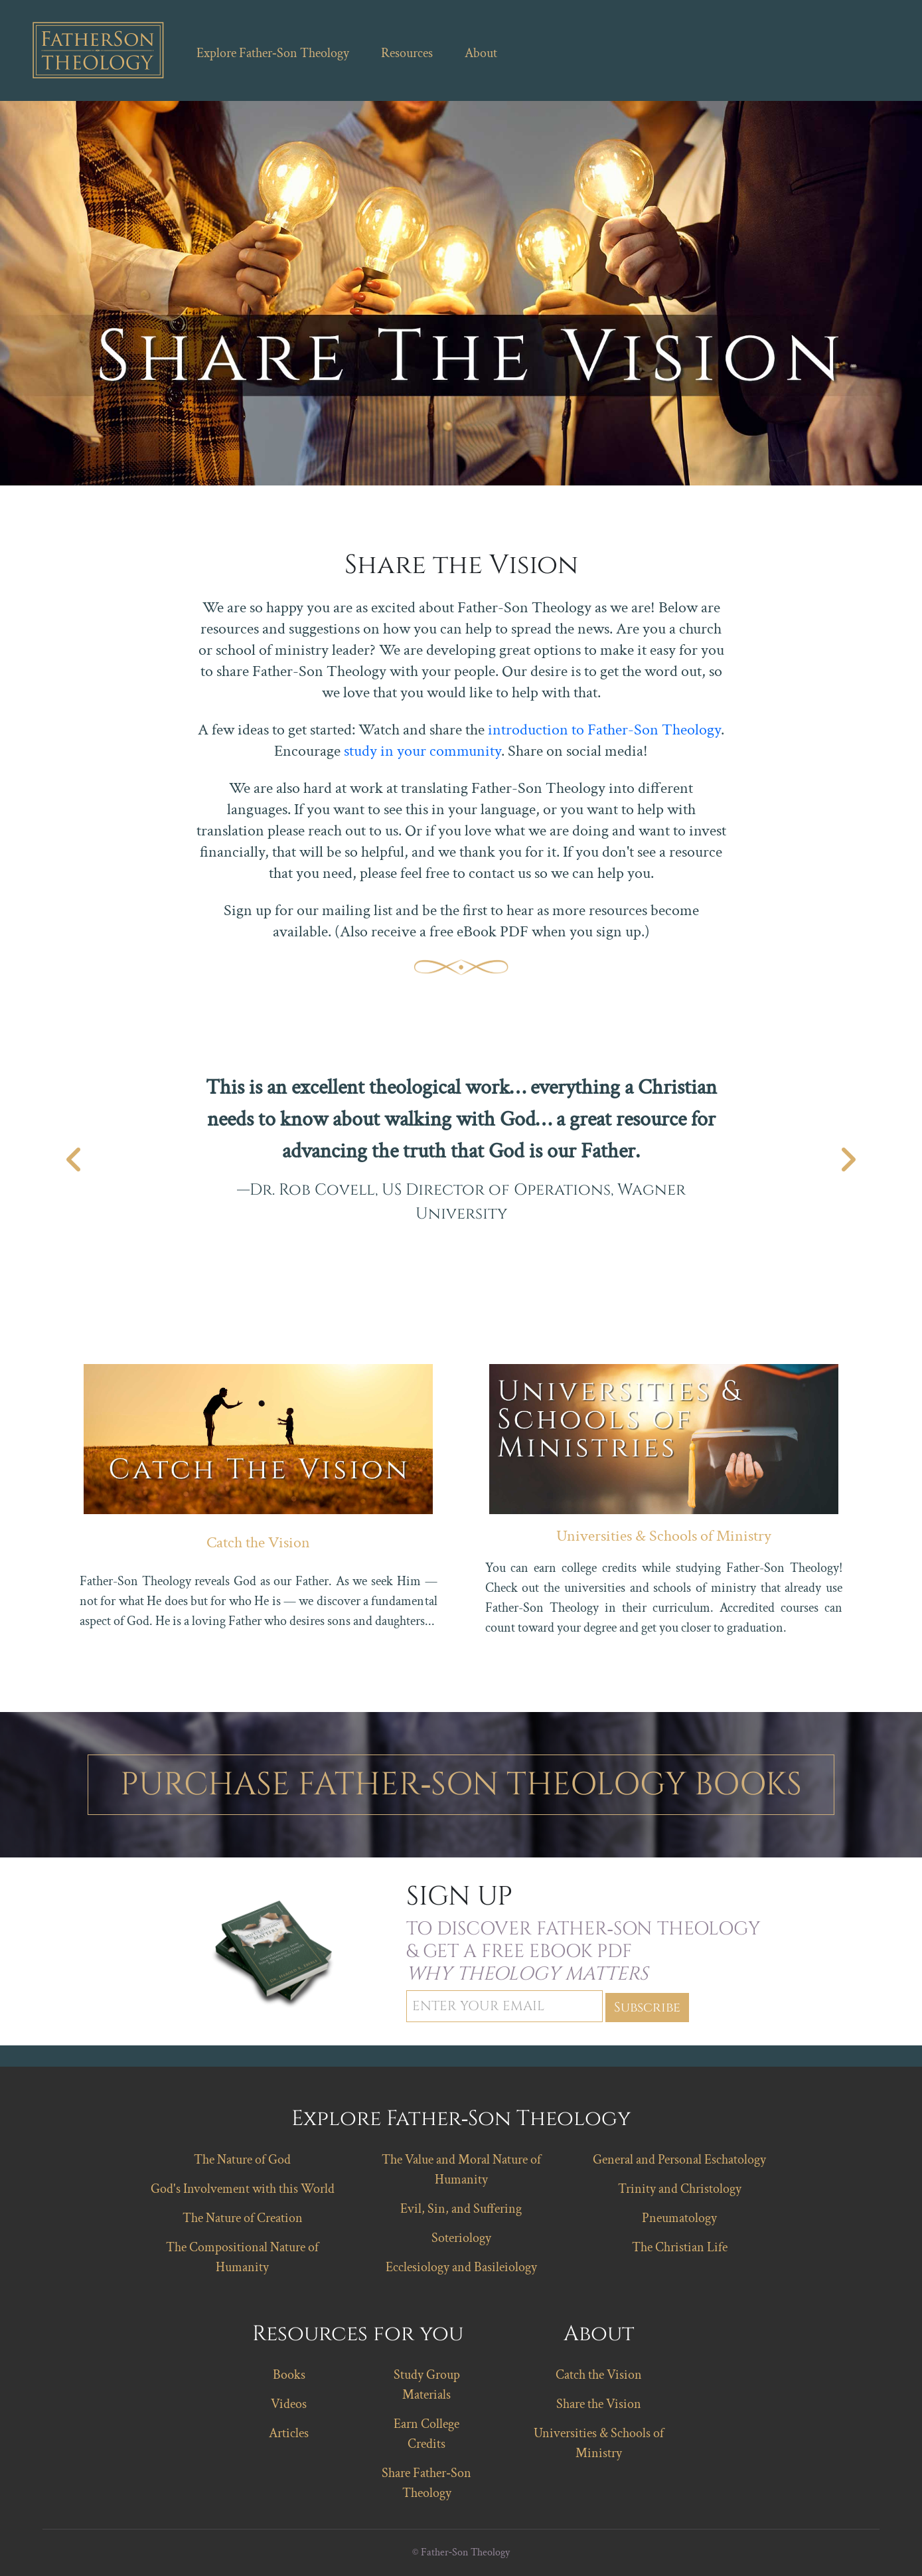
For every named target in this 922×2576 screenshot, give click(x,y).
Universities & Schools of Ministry (663, 1535)
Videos (289, 2404)
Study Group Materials (427, 2384)
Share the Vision (598, 2404)
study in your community (422, 750)
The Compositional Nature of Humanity (242, 2257)
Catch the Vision (258, 1542)
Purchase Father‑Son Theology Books (461, 1784)
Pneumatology (679, 2218)
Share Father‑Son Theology (426, 2483)
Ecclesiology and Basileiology (461, 2267)
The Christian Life (680, 2247)
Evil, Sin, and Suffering (461, 2208)
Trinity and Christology (679, 2188)
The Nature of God (242, 2159)
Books (289, 2374)
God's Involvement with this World (243, 2188)
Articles (289, 2433)
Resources (407, 53)
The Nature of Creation (243, 2218)
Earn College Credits (426, 2433)
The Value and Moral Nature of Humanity (461, 2169)
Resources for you (357, 2334)
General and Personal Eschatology (679, 2159)
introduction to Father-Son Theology (604, 729)
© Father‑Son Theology (461, 2552)
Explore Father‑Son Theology (272, 53)
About (481, 53)
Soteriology (461, 2238)
